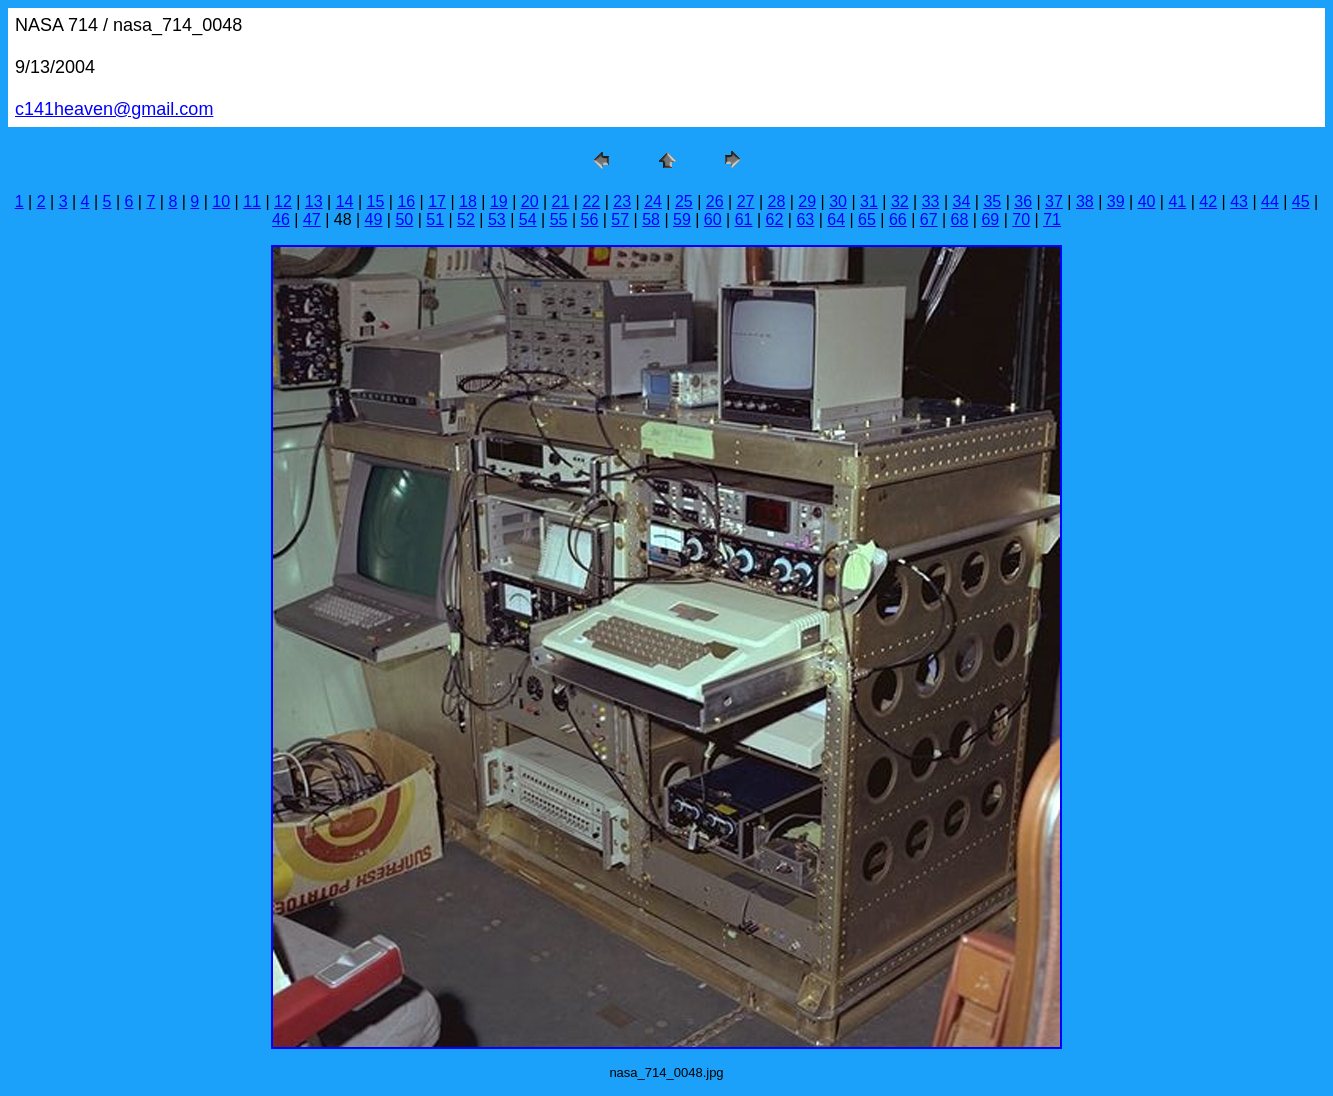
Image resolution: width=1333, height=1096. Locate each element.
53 (497, 219)
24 (653, 201)
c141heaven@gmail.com (114, 109)
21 (561, 201)
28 (777, 201)
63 (805, 219)
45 (1301, 201)
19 (499, 201)
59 (682, 219)
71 (1052, 219)
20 (530, 201)
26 (715, 201)
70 (1021, 219)
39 (1116, 201)
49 (374, 219)
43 (1239, 201)
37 (1054, 201)
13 (314, 201)
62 (775, 219)
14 (345, 201)
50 (404, 219)
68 (960, 219)
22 (591, 201)
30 (838, 201)
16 (406, 201)
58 (651, 219)
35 (992, 201)
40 (1147, 201)
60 (713, 219)
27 (746, 201)
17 (437, 201)
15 (376, 201)
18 (468, 201)
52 (466, 219)
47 (312, 219)
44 (1270, 201)
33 (931, 201)
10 (221, 201)
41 (1177, 201)
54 (528, 219)
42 (1208, 201)
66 (898, 219)
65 (867, 219)
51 (435, 219)
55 (559, 219)
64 (836, 219)
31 (869, 201)
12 (283, 201)
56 (589, 219)
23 (622, 201)
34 (962, 201)
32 (900, 201)
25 (684, 201)
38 (1085, 201)
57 (620, 219)
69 (990, 219)
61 (744, 219)
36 (1023, 201)
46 (281, 219)
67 (929, 219)
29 (807, 201)
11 (252, 201)
